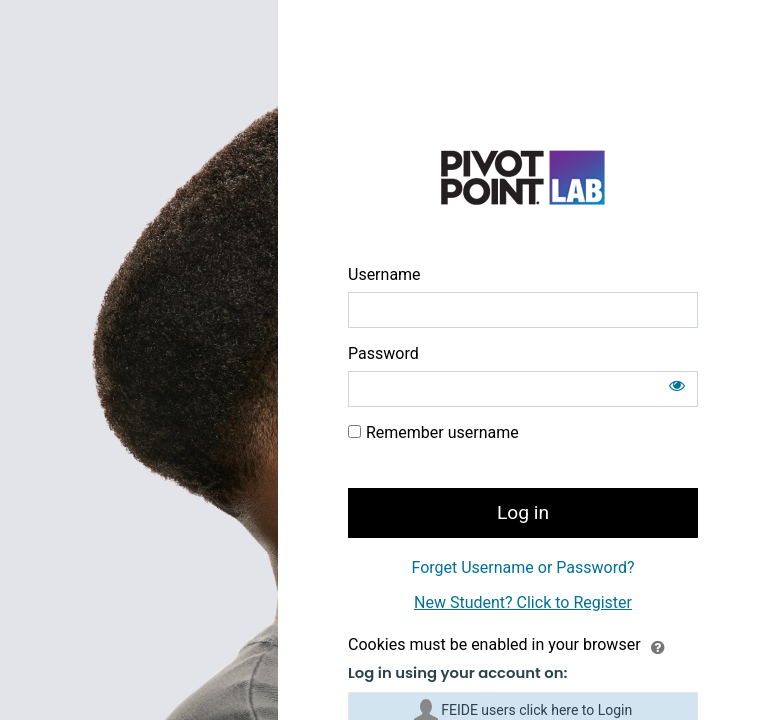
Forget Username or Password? (522, 567)
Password (383, 353)
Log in (523, 512)
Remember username (442, 432)
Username (384, 274)
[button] (658, 646)
